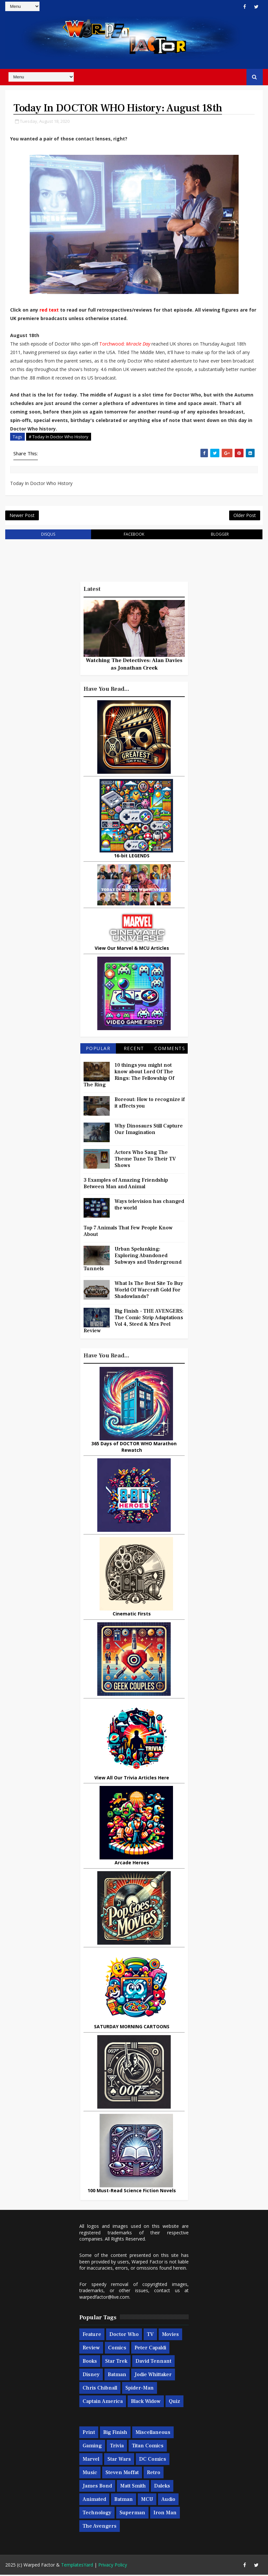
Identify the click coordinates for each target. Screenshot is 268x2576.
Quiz (174, 2402)
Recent (134, 1049)
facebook (134, 535)
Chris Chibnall (100, 2389)
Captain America (103, 2402)
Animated (94, 2500)
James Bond (97, 2487)
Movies (170, 2335)
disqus (48, 535)
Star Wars (119, 2460)
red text (49, 310)
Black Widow (146, 2402)
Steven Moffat (122, 2474)
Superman (132, 2514)
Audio (168, 2500)
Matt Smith (133, 2487)
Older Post (244, 516)
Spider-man (139, 2389)
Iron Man (165, 2514)
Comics (117, 2349)
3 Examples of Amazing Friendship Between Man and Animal (126, 1184)
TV (150, 2335)
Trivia (117, 2447)
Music (90, 2474)
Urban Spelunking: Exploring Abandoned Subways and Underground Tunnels (132, 1260)
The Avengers (100, 2527)
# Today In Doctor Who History (58, 437)
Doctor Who (124, 2335)
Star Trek (116, 2362)
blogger (220, 535)
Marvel (91, 2460)
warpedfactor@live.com (104, 2298)
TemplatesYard (77, 2566)
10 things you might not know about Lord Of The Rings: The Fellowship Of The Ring (129, 1076)
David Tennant (153, 2362)
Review (91, 2349)
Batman (117, 2376)
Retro (153, 2474)
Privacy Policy (112, 2566)
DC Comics (152, 2460)
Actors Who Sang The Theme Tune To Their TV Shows (145, 1160)
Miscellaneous (152, 2433)
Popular (98, 1049)
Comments (169, 1049)
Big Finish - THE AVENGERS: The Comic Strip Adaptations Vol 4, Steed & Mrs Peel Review (133, 1322)
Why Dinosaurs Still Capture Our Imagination (149, 1130)
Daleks (162, 2487)
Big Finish (115, 2433)
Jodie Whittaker (153, 2376)
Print (89, 2433)
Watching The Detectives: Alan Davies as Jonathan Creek (134, 665)
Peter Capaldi (150, 2349)
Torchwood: (112, 344)
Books (90, 2362)
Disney (91, 2376)
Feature (92, 2335)
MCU (147, 2500)
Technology (97, 2514)
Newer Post (22, 516)
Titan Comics (148, 2447)
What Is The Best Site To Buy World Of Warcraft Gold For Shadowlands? (149, 1291)
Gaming (92, 2447)
